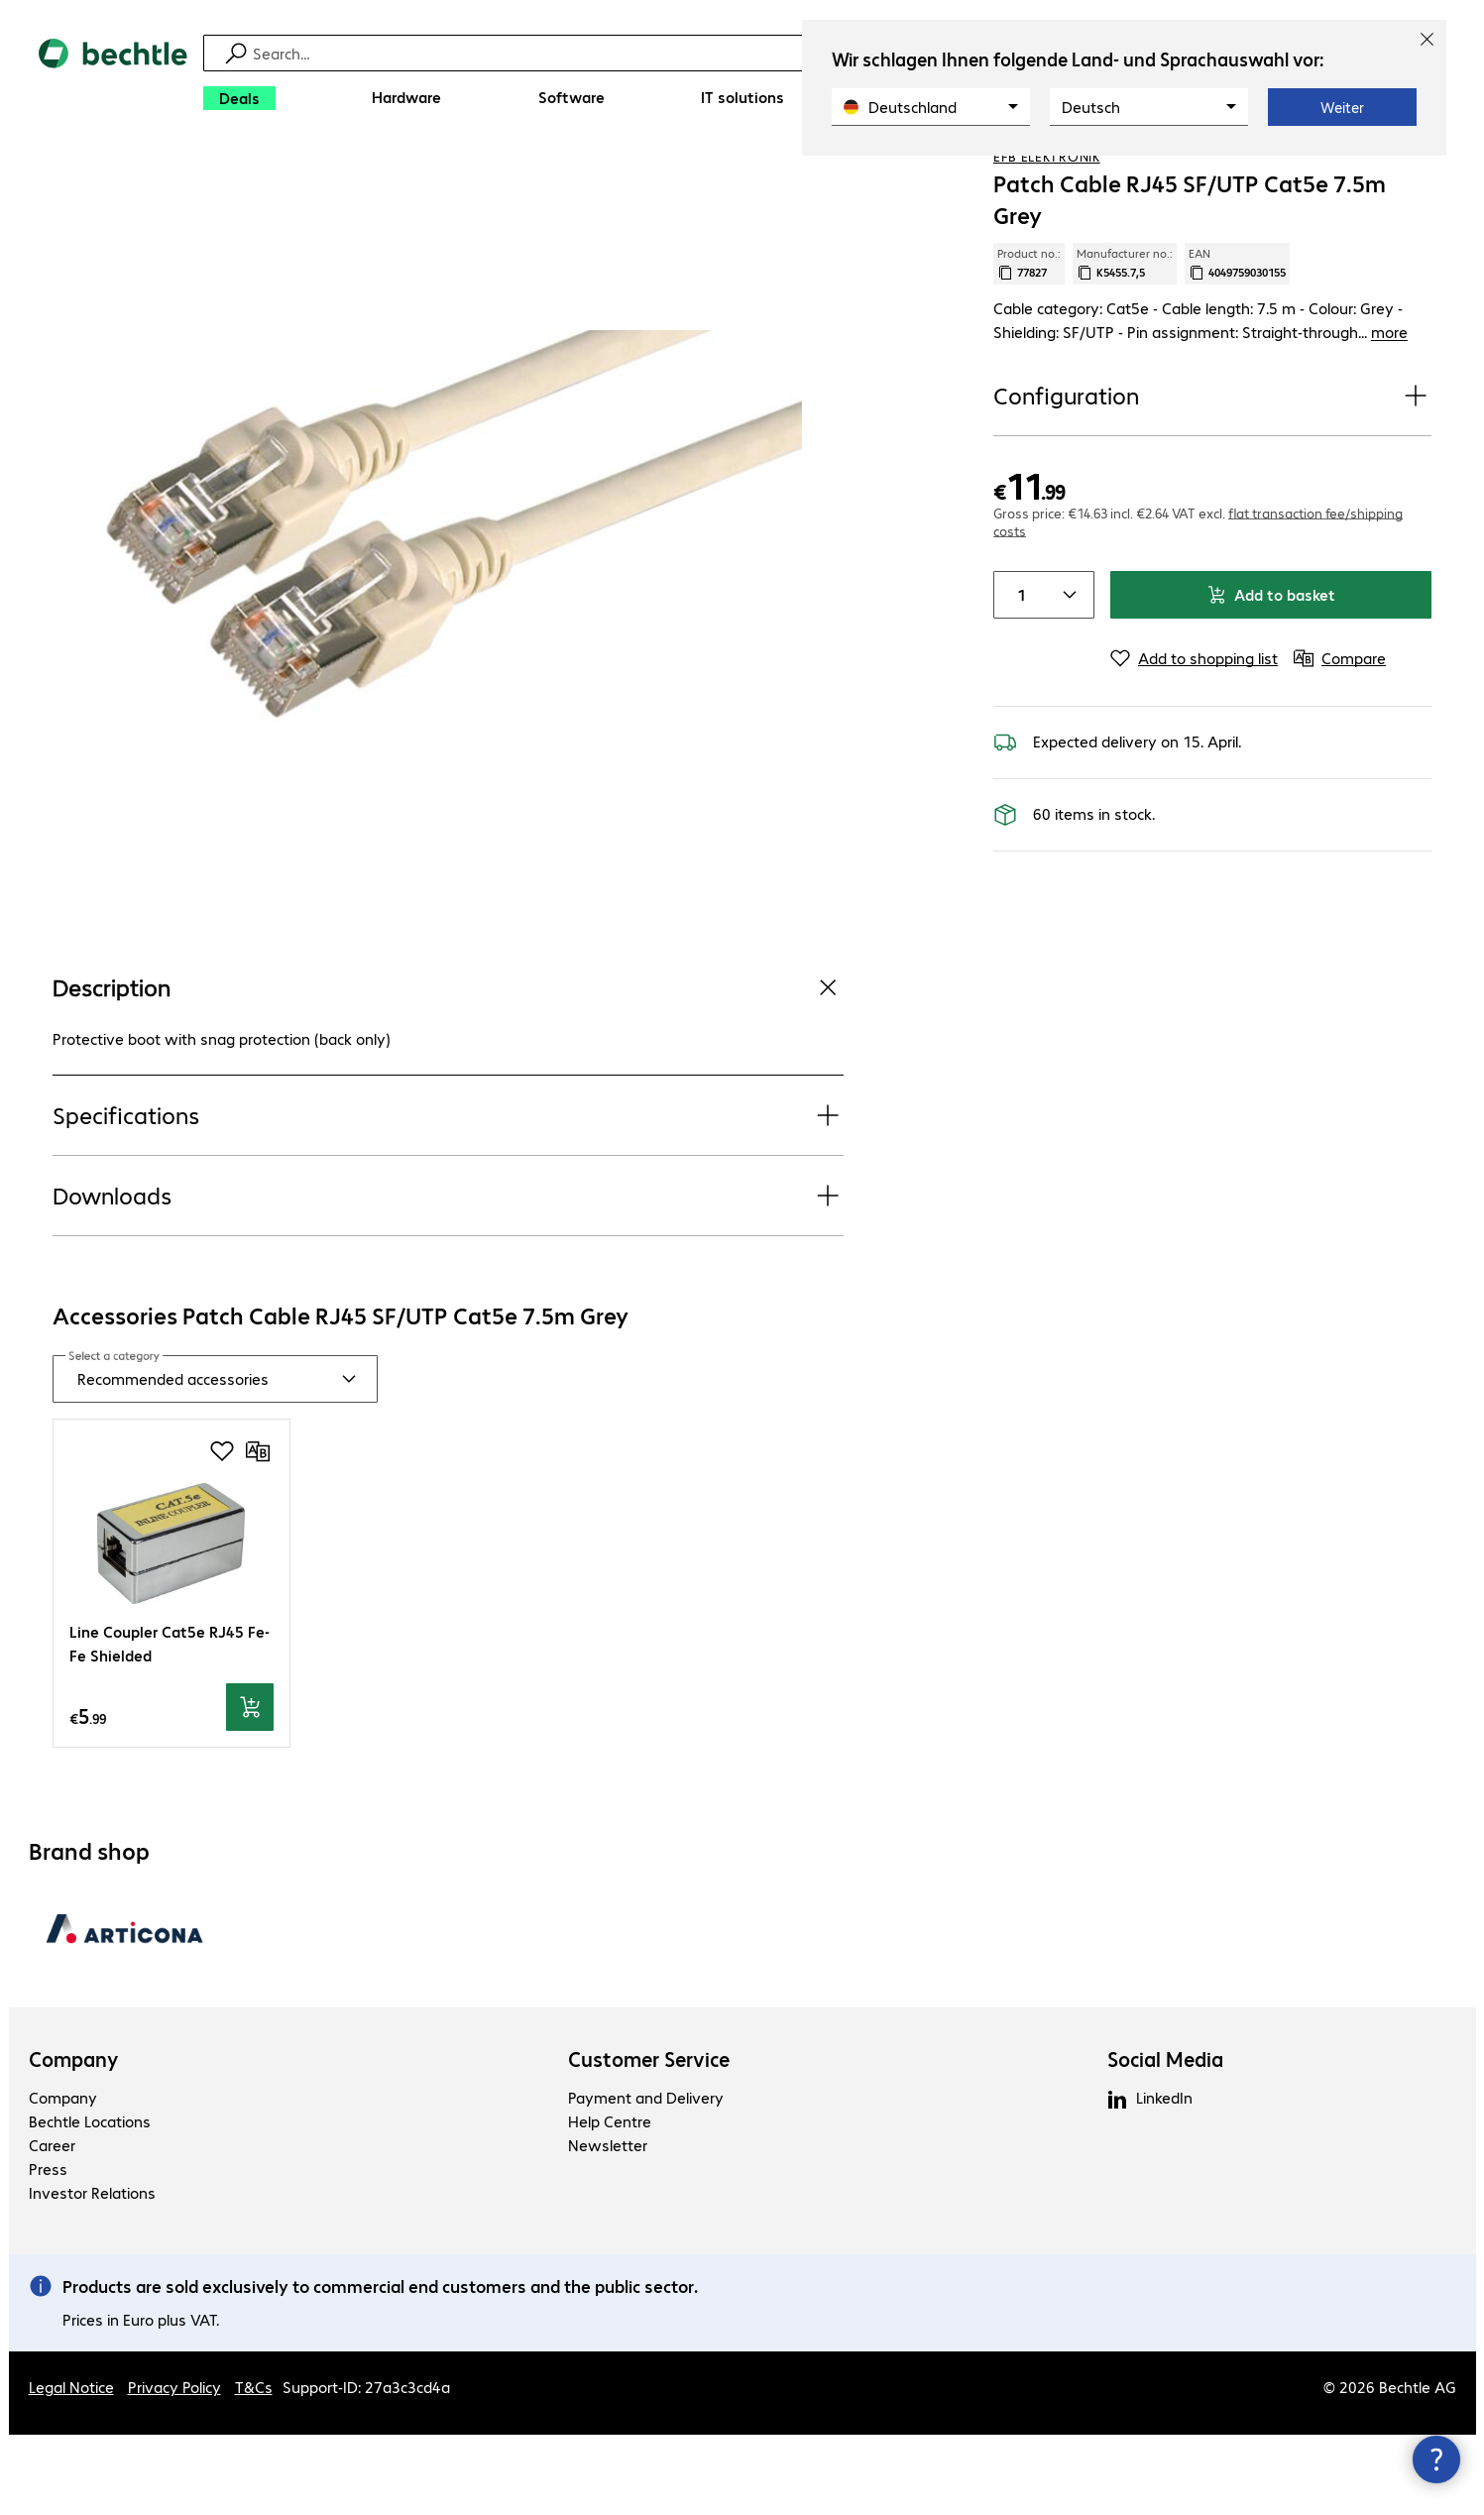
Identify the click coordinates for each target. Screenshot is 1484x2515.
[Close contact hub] (1436, 2459)
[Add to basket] (250, 1788)
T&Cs (254, 2467)
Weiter (1342, 107)
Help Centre (609, 2201)
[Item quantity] (1018, 675)
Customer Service (649, 2139)
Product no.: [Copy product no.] (1029, 344)
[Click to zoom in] (447, 611)
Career (52, 2225)
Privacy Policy (174, 2467)
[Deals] (239, 98)
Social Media (1165, 2139)
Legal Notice (71, 2467)
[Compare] (1415, 177)
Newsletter (607, 2225)
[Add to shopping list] (1376, 177)
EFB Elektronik (1046, 237)
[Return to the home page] (113, 80)
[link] (884, 179)
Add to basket (1270, 674)
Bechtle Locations (90, 2201)
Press (48, 2248)
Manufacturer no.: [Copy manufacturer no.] (1125, 344)
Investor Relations (92, 2272)
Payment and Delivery (646, 2177)
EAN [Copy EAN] (1237, 344)
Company (74, 2139)
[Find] (755, 53)
